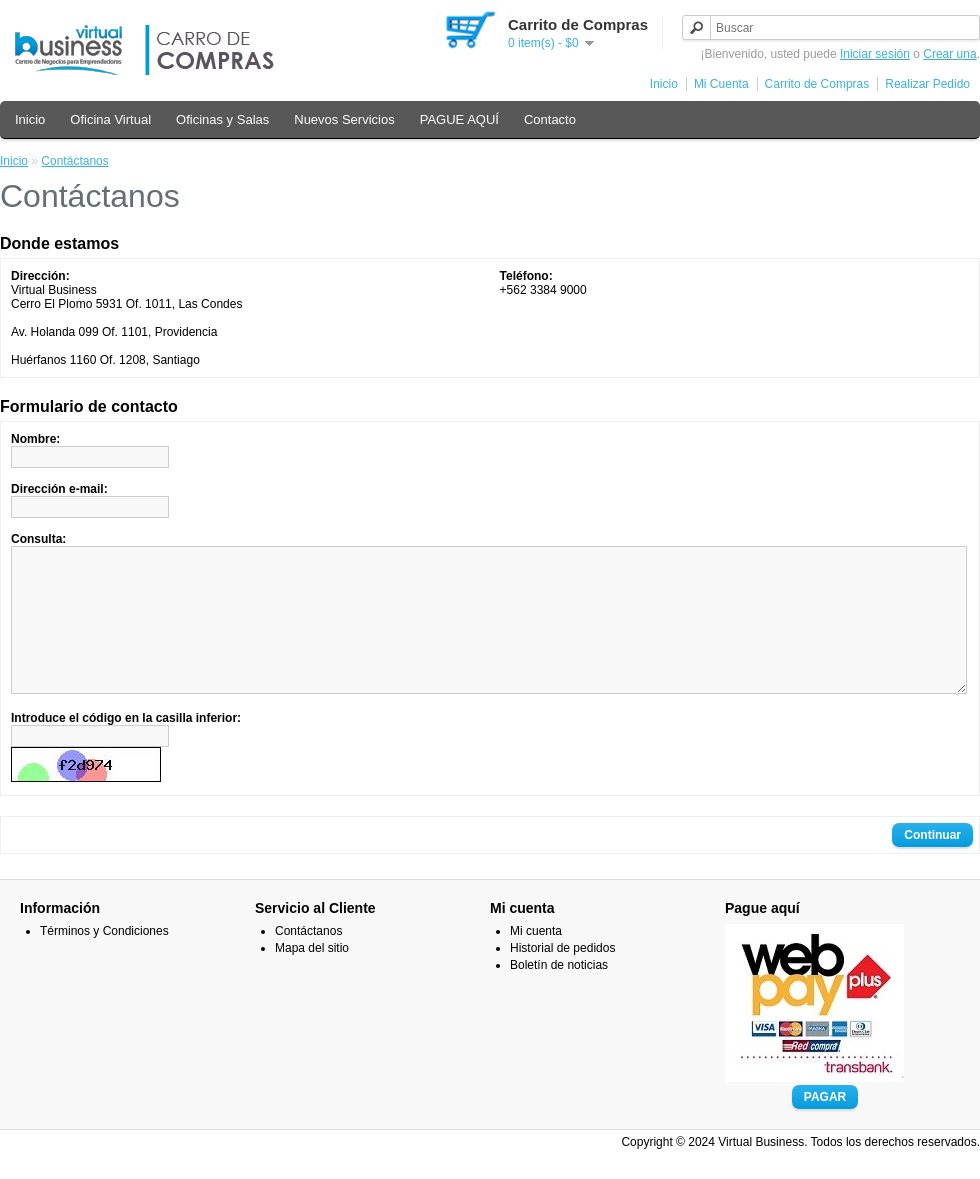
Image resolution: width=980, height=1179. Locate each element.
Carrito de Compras (817, 84)
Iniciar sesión (875, 54)
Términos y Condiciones (104, 961)
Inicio (664, 84)
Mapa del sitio (312, 978)
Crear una (949, 54)
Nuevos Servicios (344, 119)
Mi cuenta (536, 961)
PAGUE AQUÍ (459, 119)
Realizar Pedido (927, 84)
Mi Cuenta (721, 84)
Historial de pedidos (562, 978)
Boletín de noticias (559, 995)
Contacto (550, 119)
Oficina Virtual (110, 119)
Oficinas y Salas (222, 119)
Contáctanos (74, 161)
